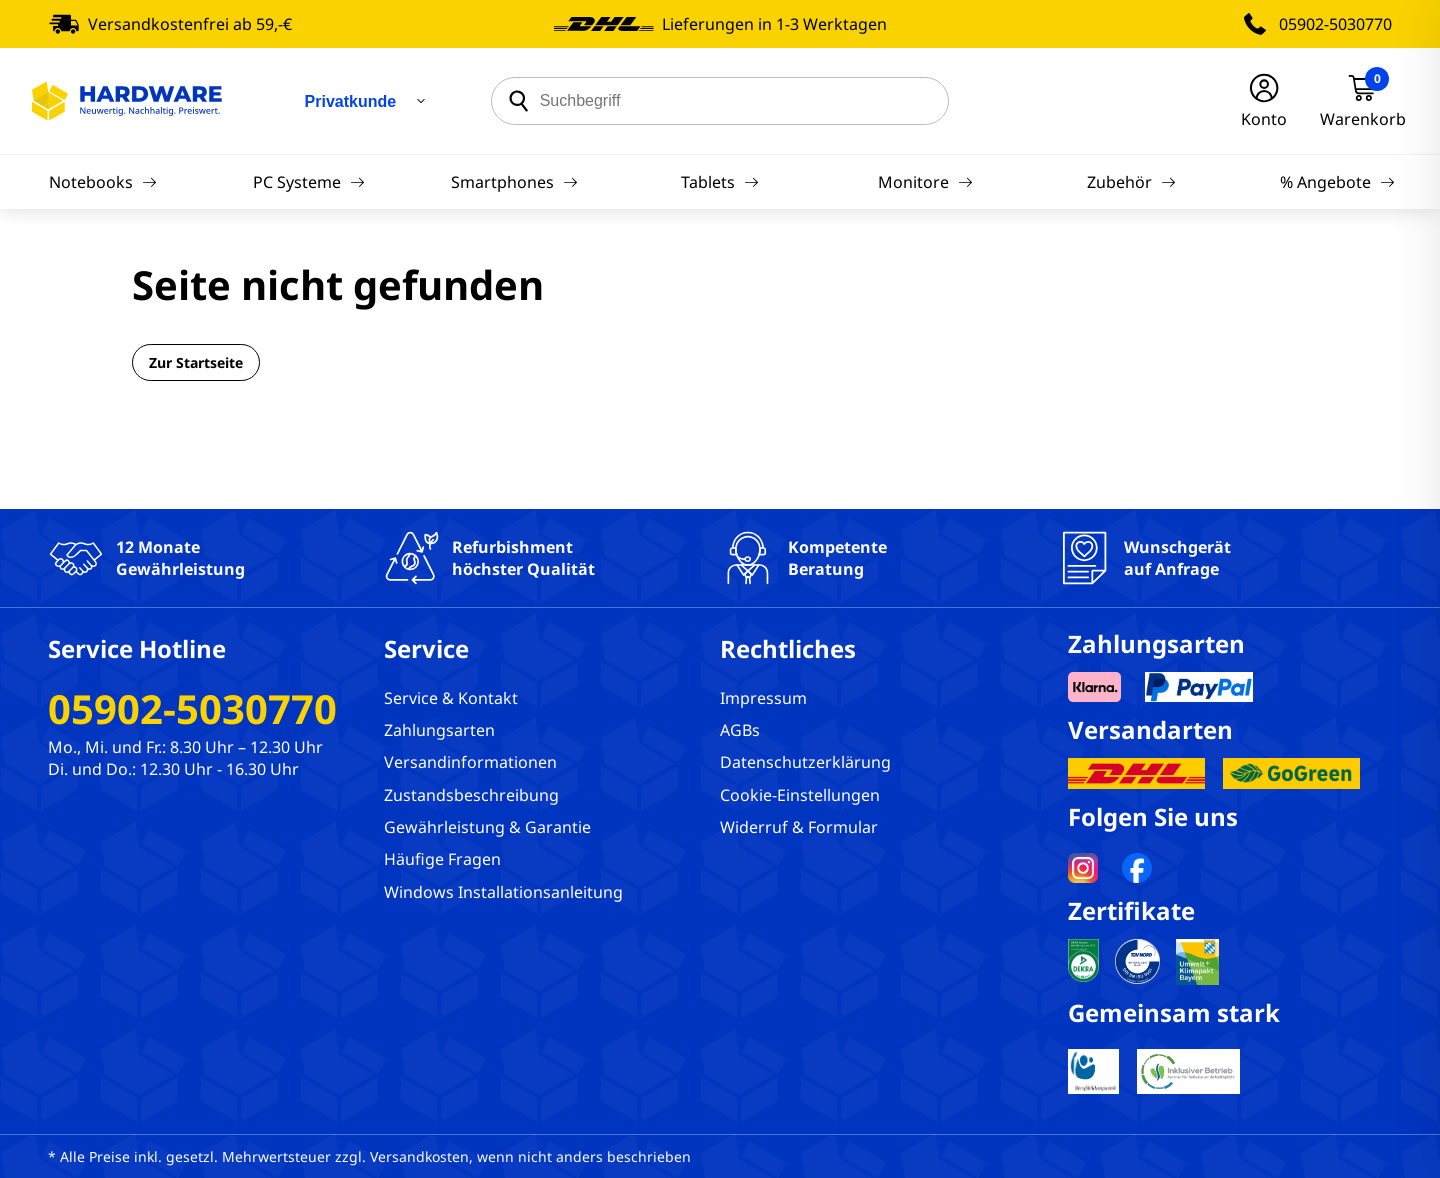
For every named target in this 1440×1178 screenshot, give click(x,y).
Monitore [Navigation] (925, 182)
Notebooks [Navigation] (103, 182)
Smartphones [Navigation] (514, 182)
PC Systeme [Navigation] (309, 182)
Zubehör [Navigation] (1131, 182)
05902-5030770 (1335, 24)
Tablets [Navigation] (720, 182)
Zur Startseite (196, 362)
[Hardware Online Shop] (127, 101)
